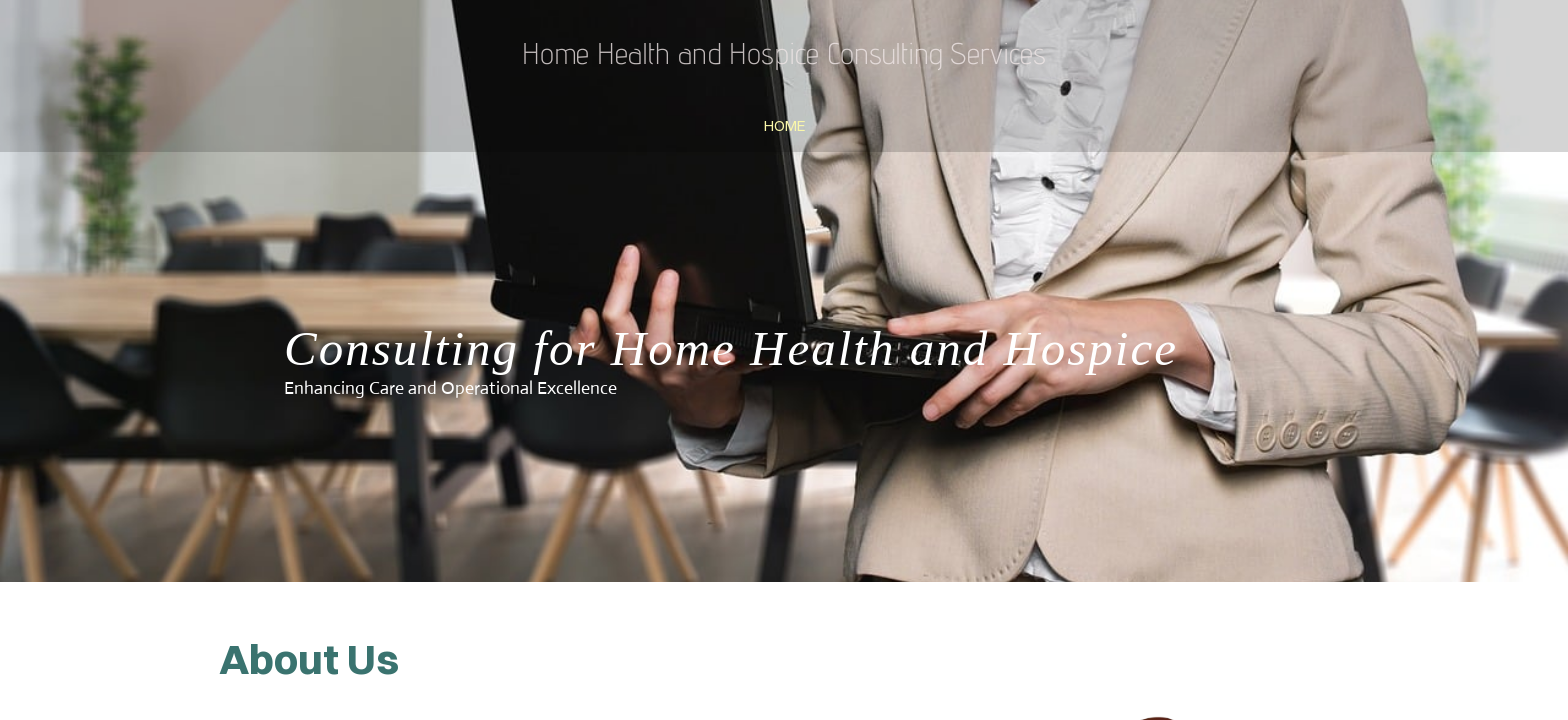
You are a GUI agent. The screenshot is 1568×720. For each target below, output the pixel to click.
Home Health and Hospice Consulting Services (784, 53)
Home (784, 125)
